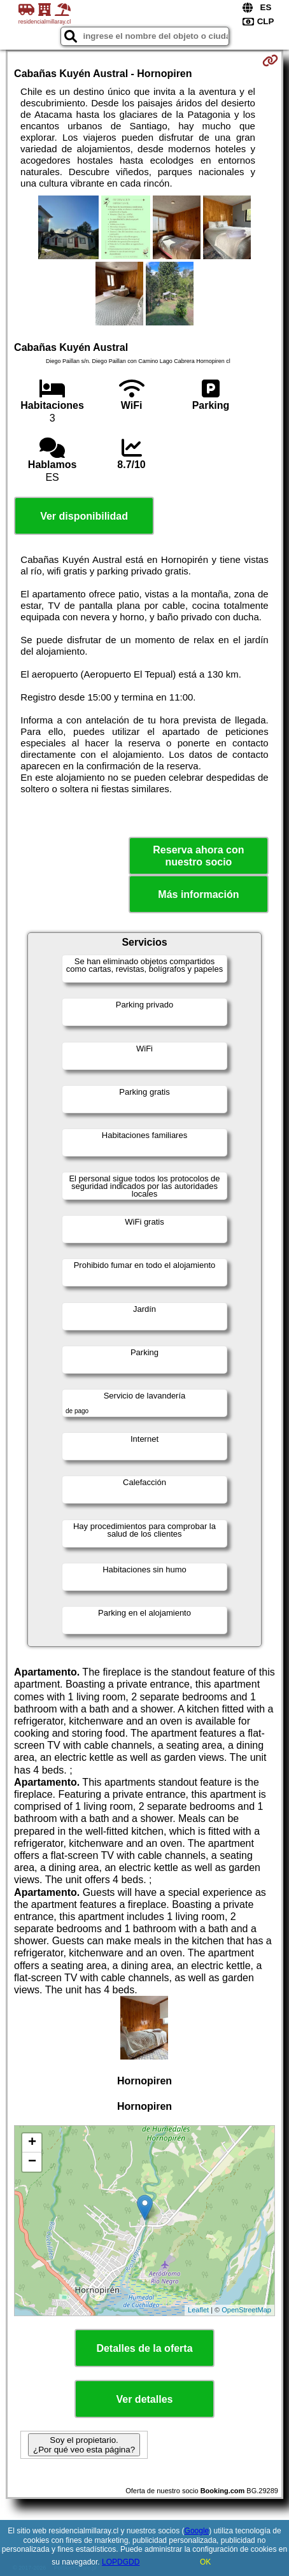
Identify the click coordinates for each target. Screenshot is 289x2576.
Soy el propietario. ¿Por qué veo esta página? (84, 2444)
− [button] (32, 2162)
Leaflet (198, 2310)
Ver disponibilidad (84, 516)
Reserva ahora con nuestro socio (198, 855)
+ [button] (32, 2143)
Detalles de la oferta (144, 2348)
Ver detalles (144, 2399)
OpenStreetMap (246, 2310)
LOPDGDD (120, 2562)
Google (197, 2530)
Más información (198, 894)
